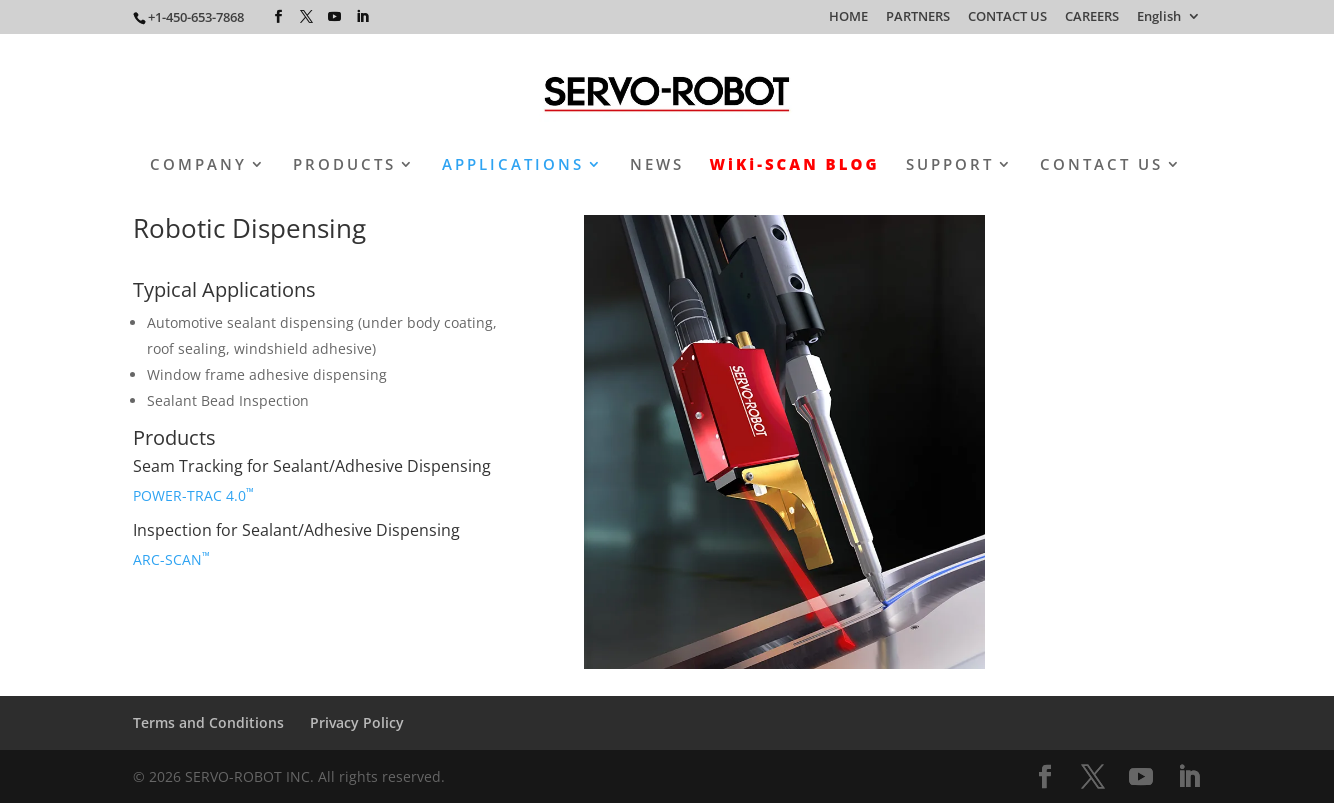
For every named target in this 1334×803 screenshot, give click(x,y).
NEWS (657, 165)
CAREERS (1092, 17)
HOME (848, 17)
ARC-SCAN (171, 559)
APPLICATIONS (513, 165)
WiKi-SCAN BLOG (795, 165)
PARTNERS (918, 17)
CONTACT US (1007, 17)
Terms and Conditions (208, 722)
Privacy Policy (357, 722)
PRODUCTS (344, 165)
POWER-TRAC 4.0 (193, 495)
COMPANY (198, 165)
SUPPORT (950, 165)
